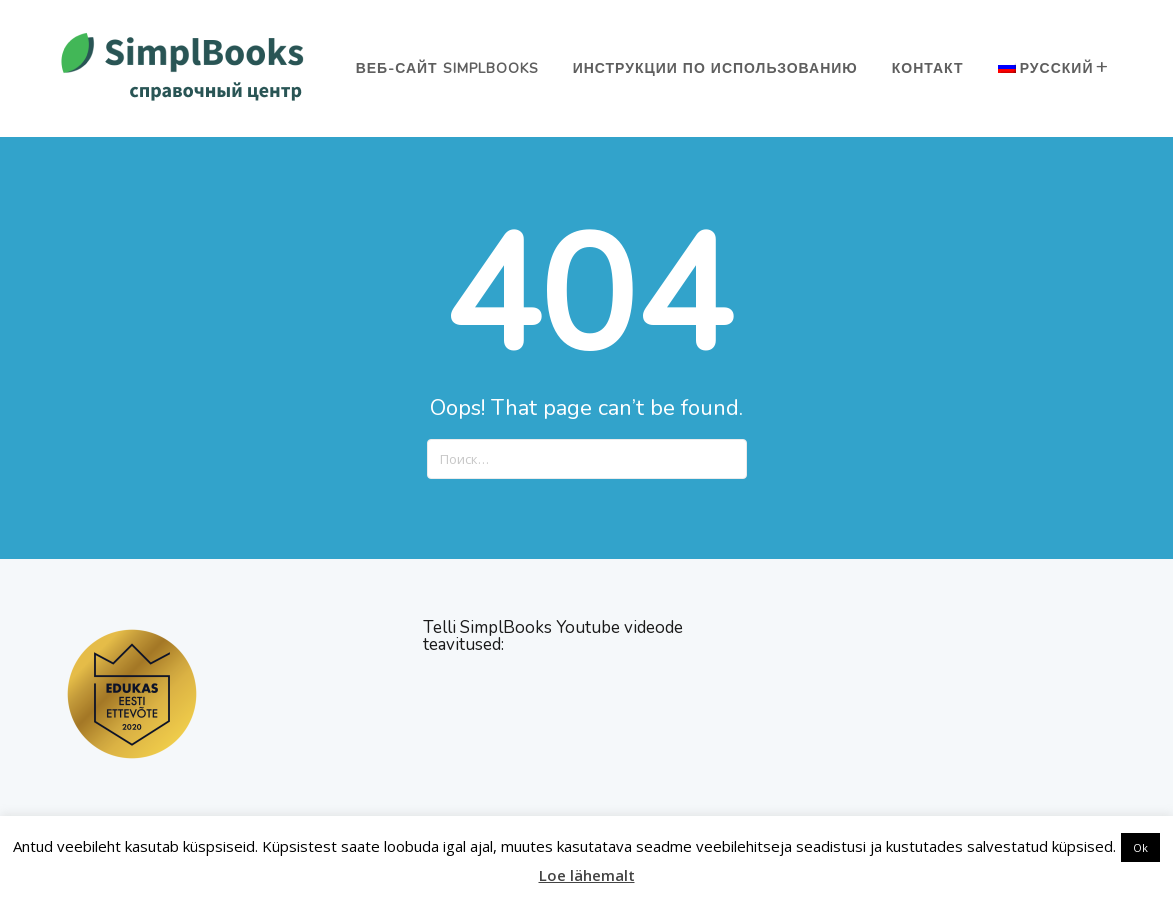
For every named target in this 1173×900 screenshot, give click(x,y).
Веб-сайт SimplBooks (447, 68)
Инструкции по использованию (715, 68)
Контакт (928, 68)
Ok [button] (1140, 847)
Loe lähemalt (587, 875)
